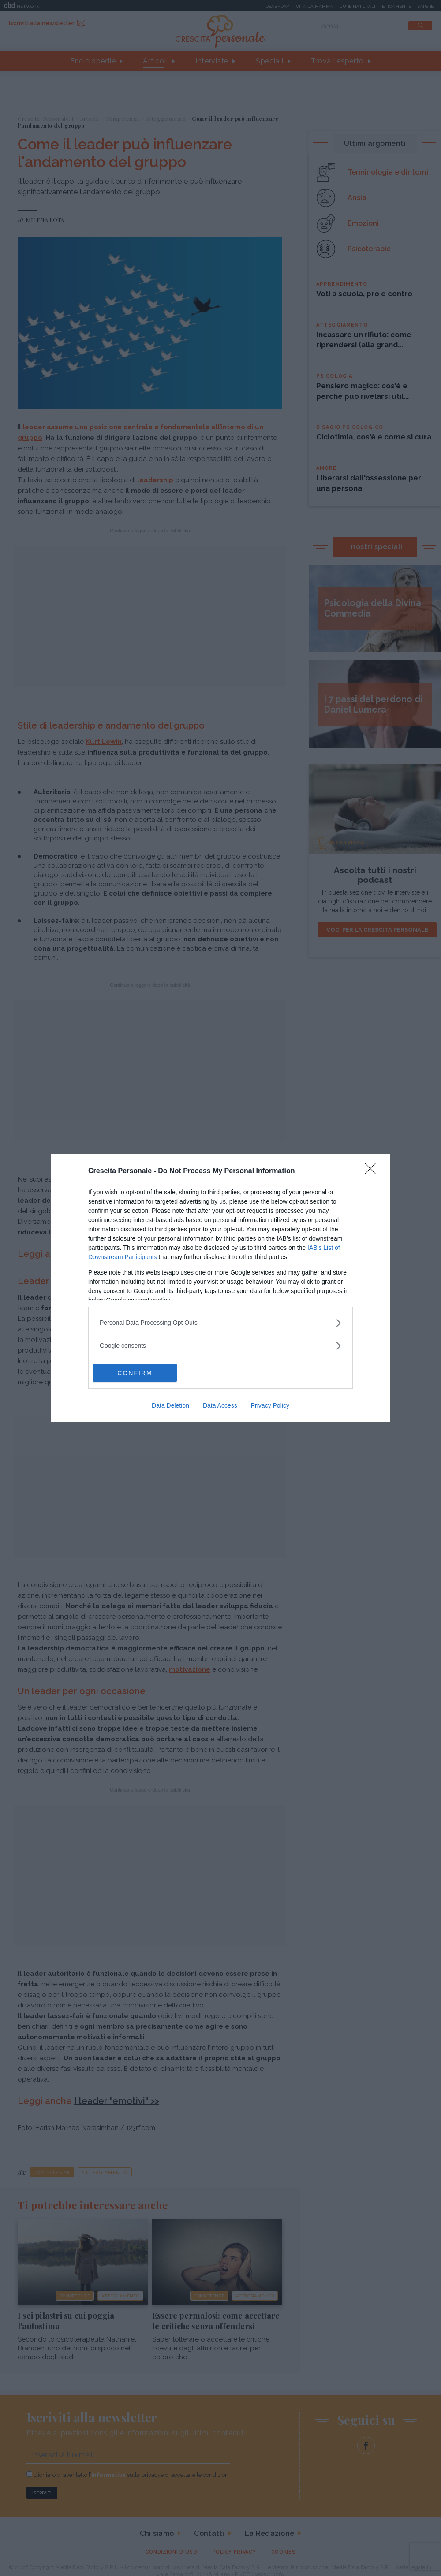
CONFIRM (134, 1372)
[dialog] (220, 1288)
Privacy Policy (270, 1405)
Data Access (220, 1405)
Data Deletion (170, 1405)
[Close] (373, 1171)
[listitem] (220, 1322)
